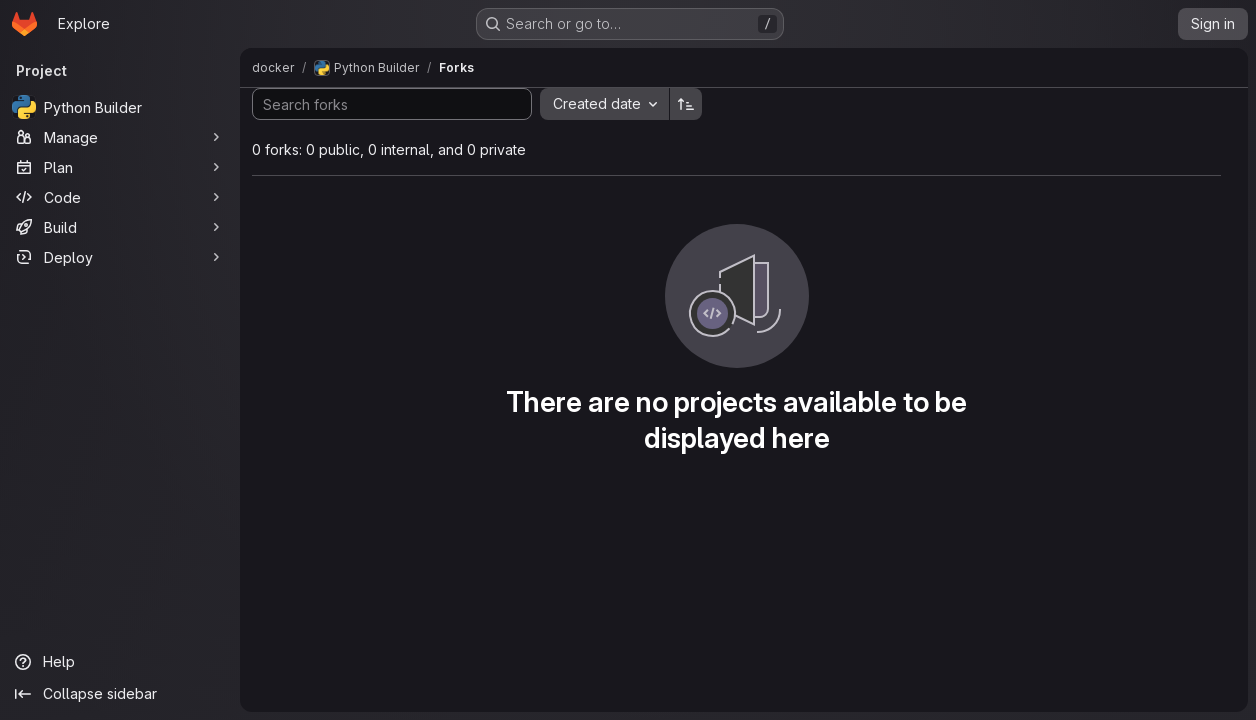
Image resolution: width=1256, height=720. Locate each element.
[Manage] (120, 137)
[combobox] (604, 104)
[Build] (120, 227)
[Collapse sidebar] (120, 694)
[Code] (120, 197)
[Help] (120, 662)
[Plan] (120, 167)
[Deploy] (120, 257)
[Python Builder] (120, 107)
